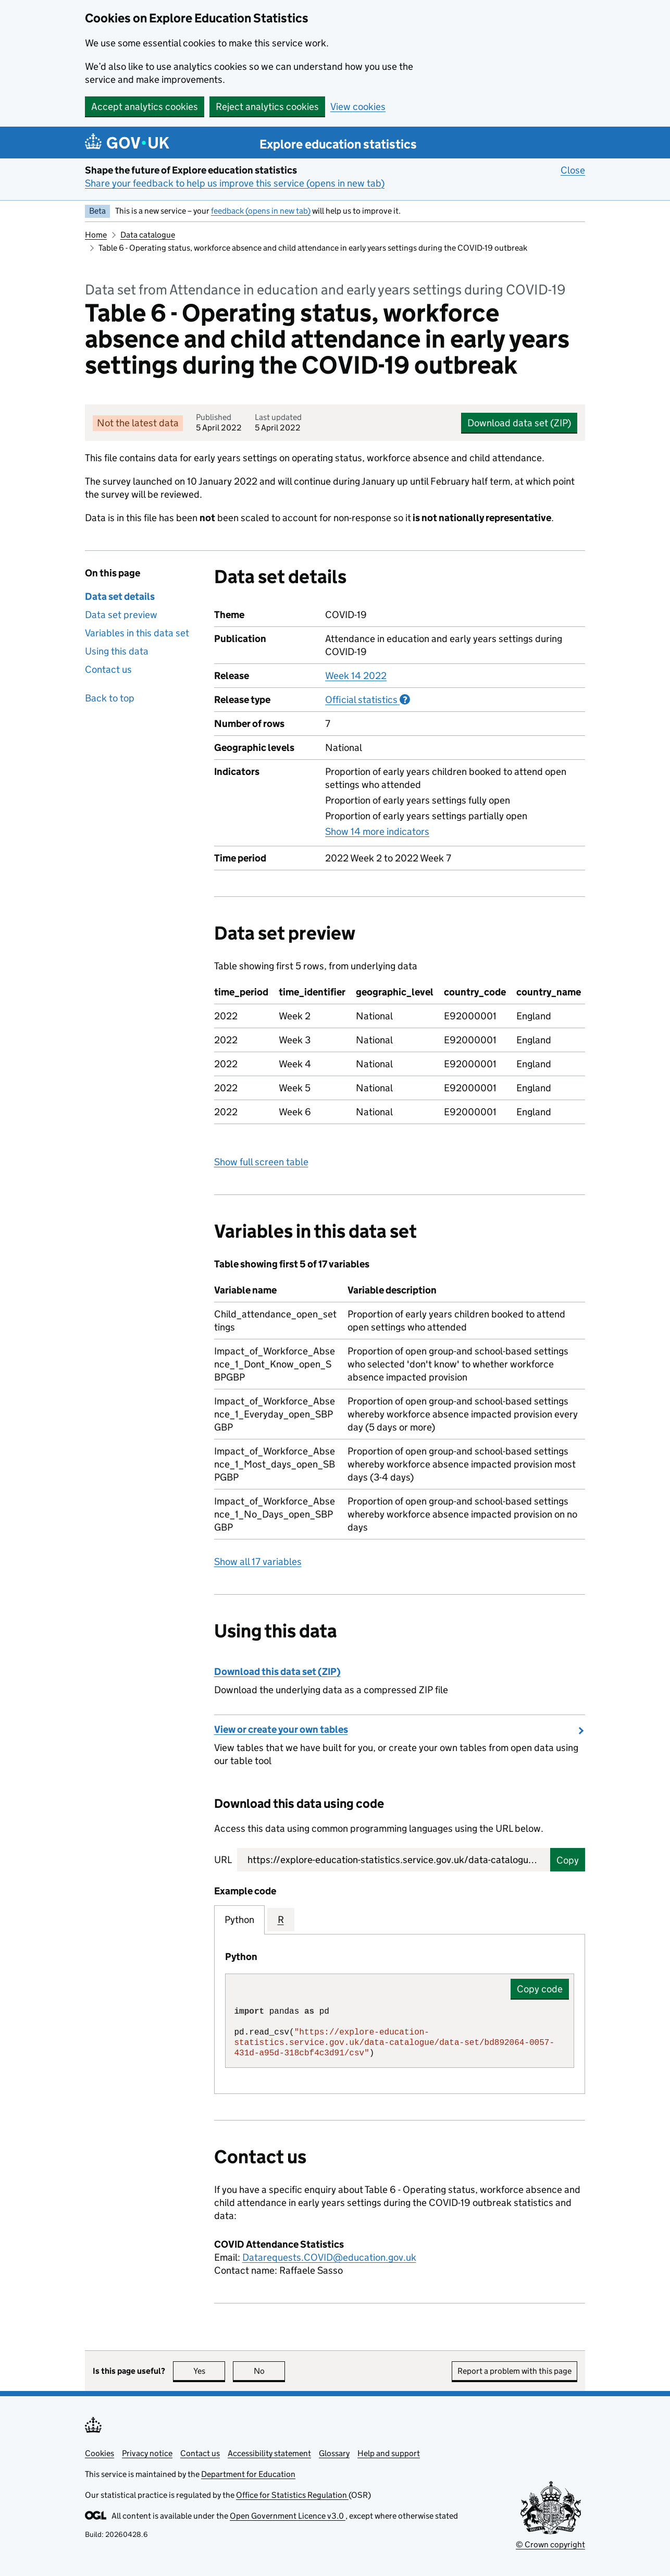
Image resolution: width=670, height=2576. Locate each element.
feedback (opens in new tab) (261, 211)
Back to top (109, 698)
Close (573, 170)
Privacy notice (147, 2453)
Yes (209, 2371)
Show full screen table (261, 1162)
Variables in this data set (137, 633)
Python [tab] (239, 1920)
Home (96, 235)
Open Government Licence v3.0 (287, 2516)
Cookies (99, 2453)
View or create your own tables (281, 1729)
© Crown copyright (550, 2544)
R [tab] (281, 1920)
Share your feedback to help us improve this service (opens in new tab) (234, 183)
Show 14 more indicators (377, 831)
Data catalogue (147, 235)
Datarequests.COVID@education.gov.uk (329, 2257)
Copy (567, 1860)
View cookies (358, 107)
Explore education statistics (338, 144)
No (270, 2371)
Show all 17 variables (258, 1562)
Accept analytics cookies (144, 107)
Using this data (116, 651)
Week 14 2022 (356, 676)
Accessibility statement (269, 2453)
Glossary (334, 2453)
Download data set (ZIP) (519, 423)
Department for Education (248, 2474)
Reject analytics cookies (267, 107)
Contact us (108, 669)
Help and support (388, 2453)
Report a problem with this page (514, 2371)
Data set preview (121, 615)
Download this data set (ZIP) (277, 1672)
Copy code (540, 1989)
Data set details (120, 596)
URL (223, 1860)
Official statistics (367, 699)
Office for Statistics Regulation (292, 2495)
